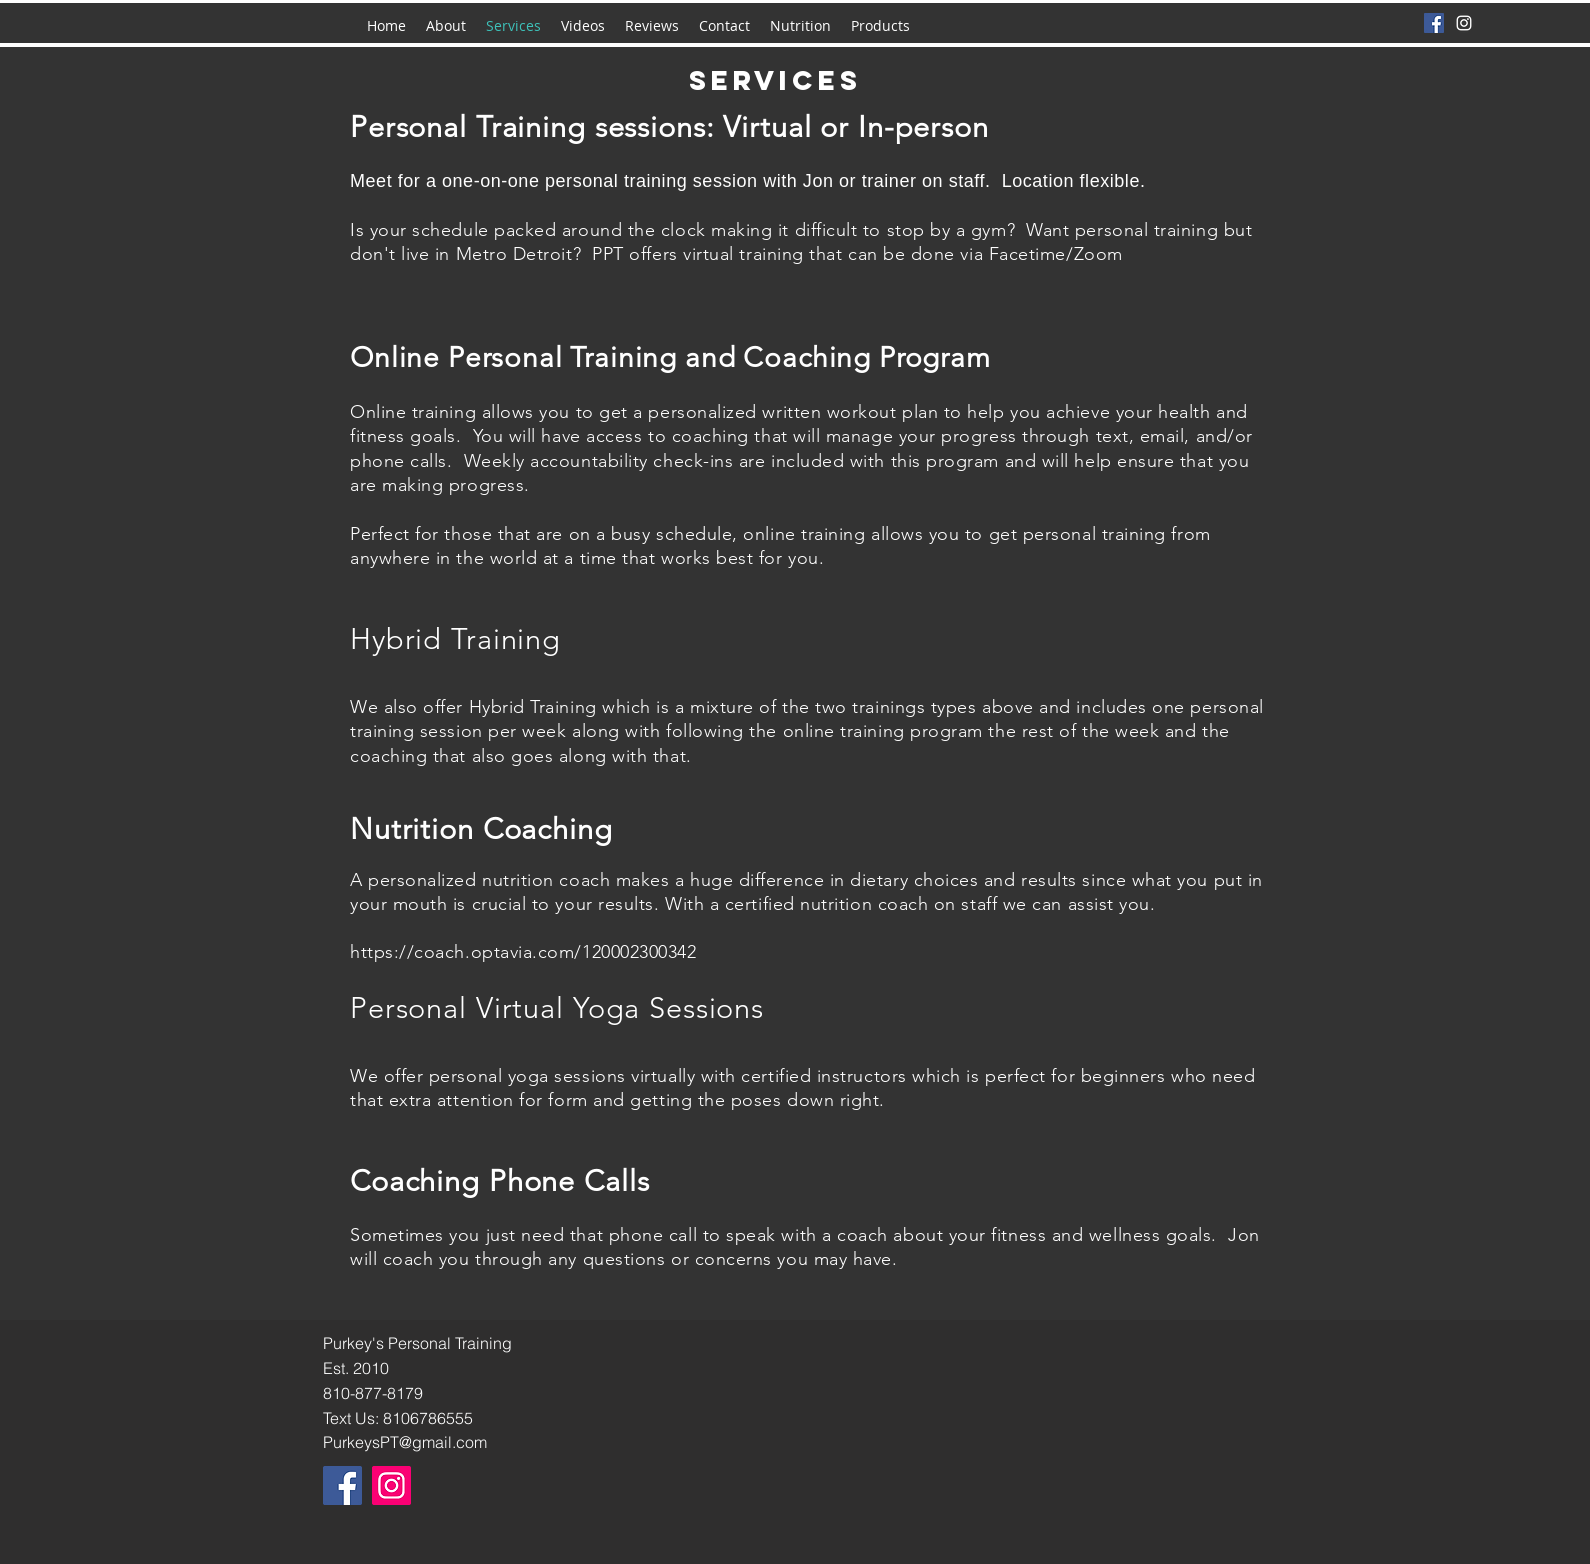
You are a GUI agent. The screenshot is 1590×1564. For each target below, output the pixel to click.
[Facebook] (1434, 23)
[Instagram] (391, 1485)
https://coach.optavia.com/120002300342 (523, 952)
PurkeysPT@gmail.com (405, 1442)
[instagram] (1464, 23)
